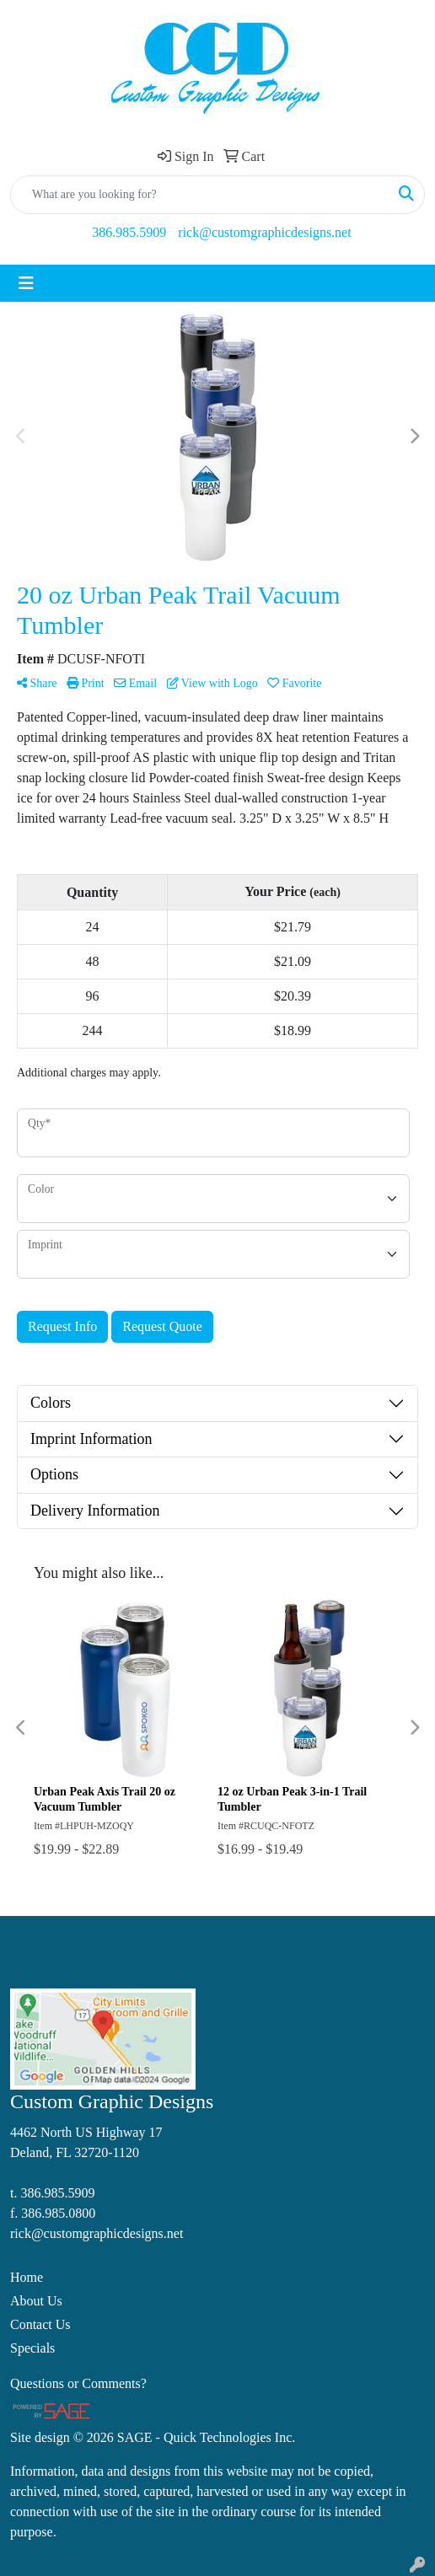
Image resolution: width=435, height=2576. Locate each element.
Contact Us (40, 2324)
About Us (36, 2301)
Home (26, 2277)
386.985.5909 (129, 232)
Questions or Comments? (78, 2383)
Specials (32, 2348)
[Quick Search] (199, 194)
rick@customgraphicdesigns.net (264, 232)
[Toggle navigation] (26, 283)
